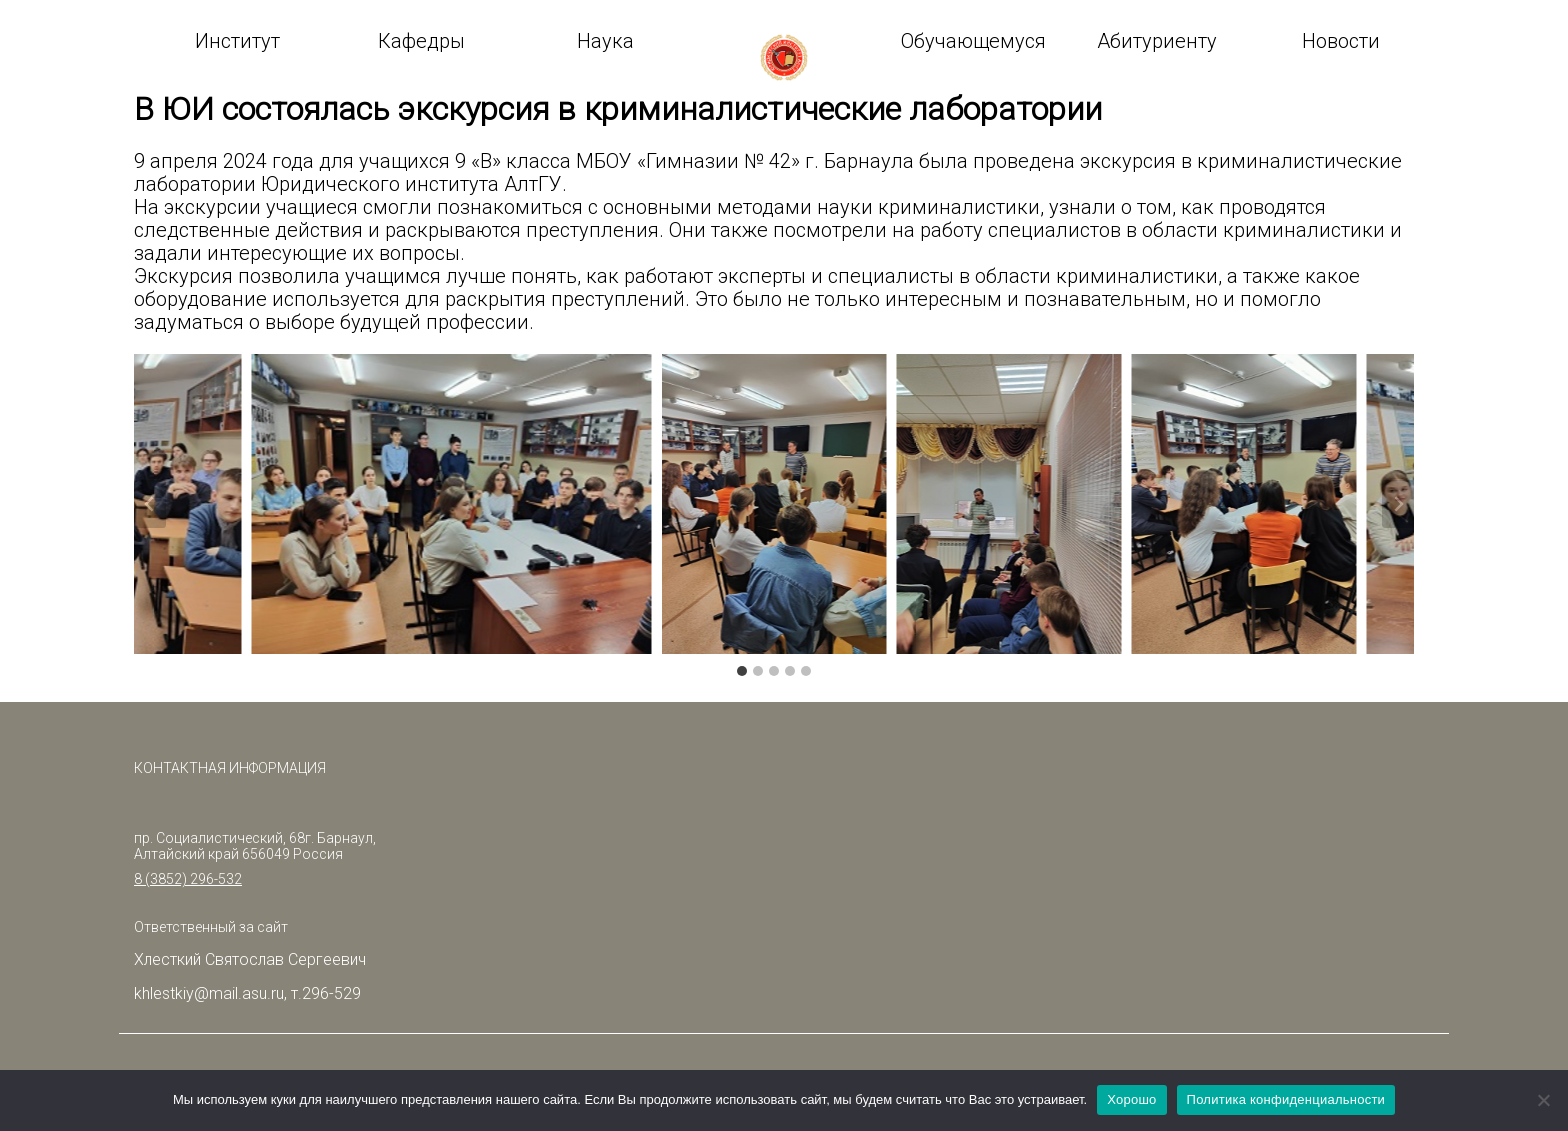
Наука (605, 41)
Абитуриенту (1157, 41)
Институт (237, 41)
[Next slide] (1398, 504)
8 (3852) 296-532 (188, 879)
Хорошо (1131, 1099)
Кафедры (421, 41)
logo (784, 57)
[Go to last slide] (150, 504)
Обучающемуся (973, 41)
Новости (1341, 41)
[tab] (742, 671)
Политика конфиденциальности (1286, 1099)
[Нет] (1543, 1100)
